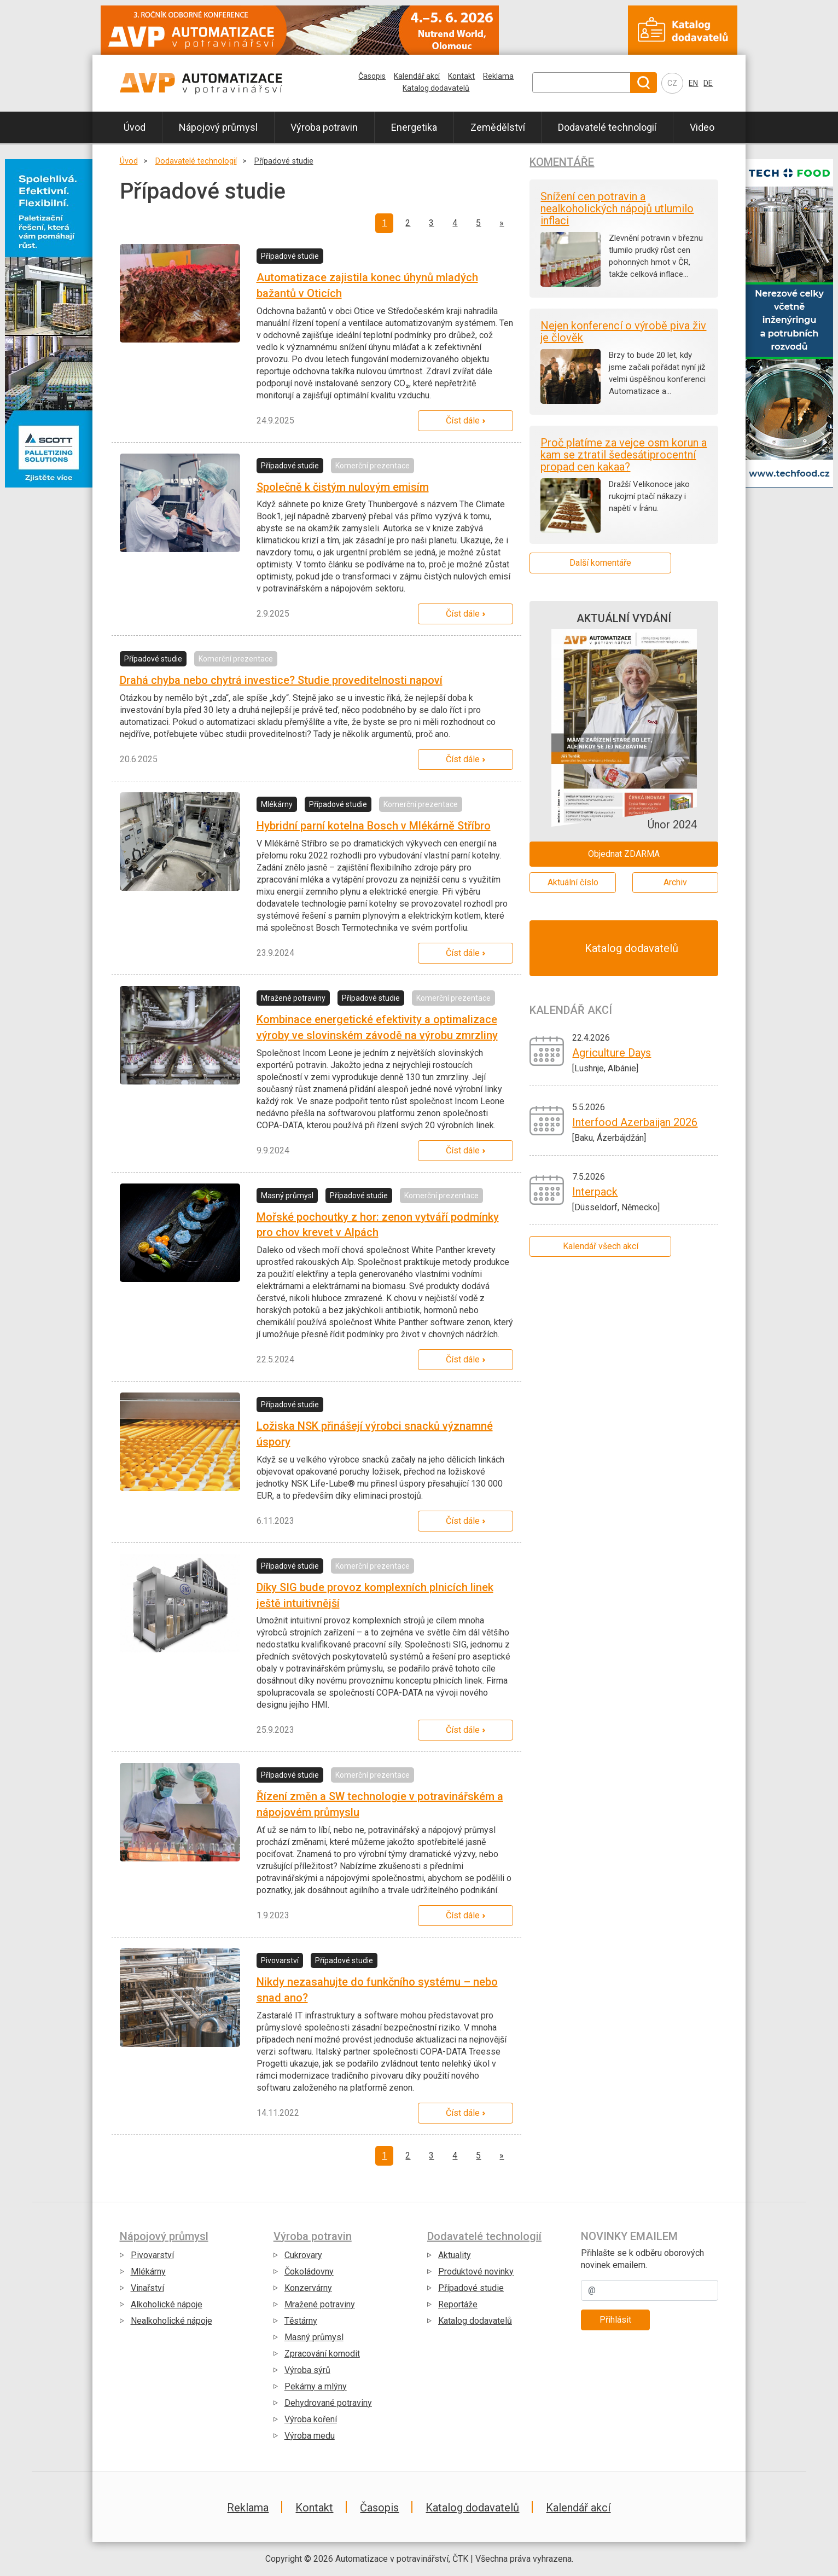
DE (708, 83)
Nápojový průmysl (218, 127)
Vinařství (147, 2288)
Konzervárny (308, 2288)
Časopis (372, 76)
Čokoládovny (309, 2271)
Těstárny (300, 2321)
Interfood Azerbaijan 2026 (634, 1122)
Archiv (675, 882)
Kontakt (461, 76)
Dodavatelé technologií (607, 127)
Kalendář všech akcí (600, 1246)
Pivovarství (152, 2255)
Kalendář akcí (417, 76)
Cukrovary (303, 2255)
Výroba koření (310, 2419)
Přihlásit (615, 2319)
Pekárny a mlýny (315, 2386)
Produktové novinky (476, 2271)
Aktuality (454, 2255)
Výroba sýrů (307, 2370)
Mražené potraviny (319, 2304)
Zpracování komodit (322, 2353)
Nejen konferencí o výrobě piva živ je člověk (623, 332)
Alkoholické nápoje (166, 2304)
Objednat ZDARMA (624, 854)
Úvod (135, 127)
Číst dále (463, 420)
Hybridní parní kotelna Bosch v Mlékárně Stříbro (374, 825)
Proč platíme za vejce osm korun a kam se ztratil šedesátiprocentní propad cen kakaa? (623, 455)
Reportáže (458, 2304)
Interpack (595, 1191)
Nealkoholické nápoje (171, 2321)
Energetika (414, 127)
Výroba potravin (324, 127)
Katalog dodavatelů (436, 88)
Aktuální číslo (573, 882)
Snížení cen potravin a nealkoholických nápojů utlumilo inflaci (617, 208)
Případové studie (283, 161)
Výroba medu (309, 2435)
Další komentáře (600, 563)
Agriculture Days (611, 1052)
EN (693, 83)
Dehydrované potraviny (328, 2403)
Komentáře (561, 162)
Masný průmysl (314, 2337)
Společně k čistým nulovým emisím (343, 487)
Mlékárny (148, 2271)
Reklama (498, 76)
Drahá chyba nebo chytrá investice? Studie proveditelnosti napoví (281, 680)
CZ (672, 83)
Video (702, 127)
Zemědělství (497, 127)
